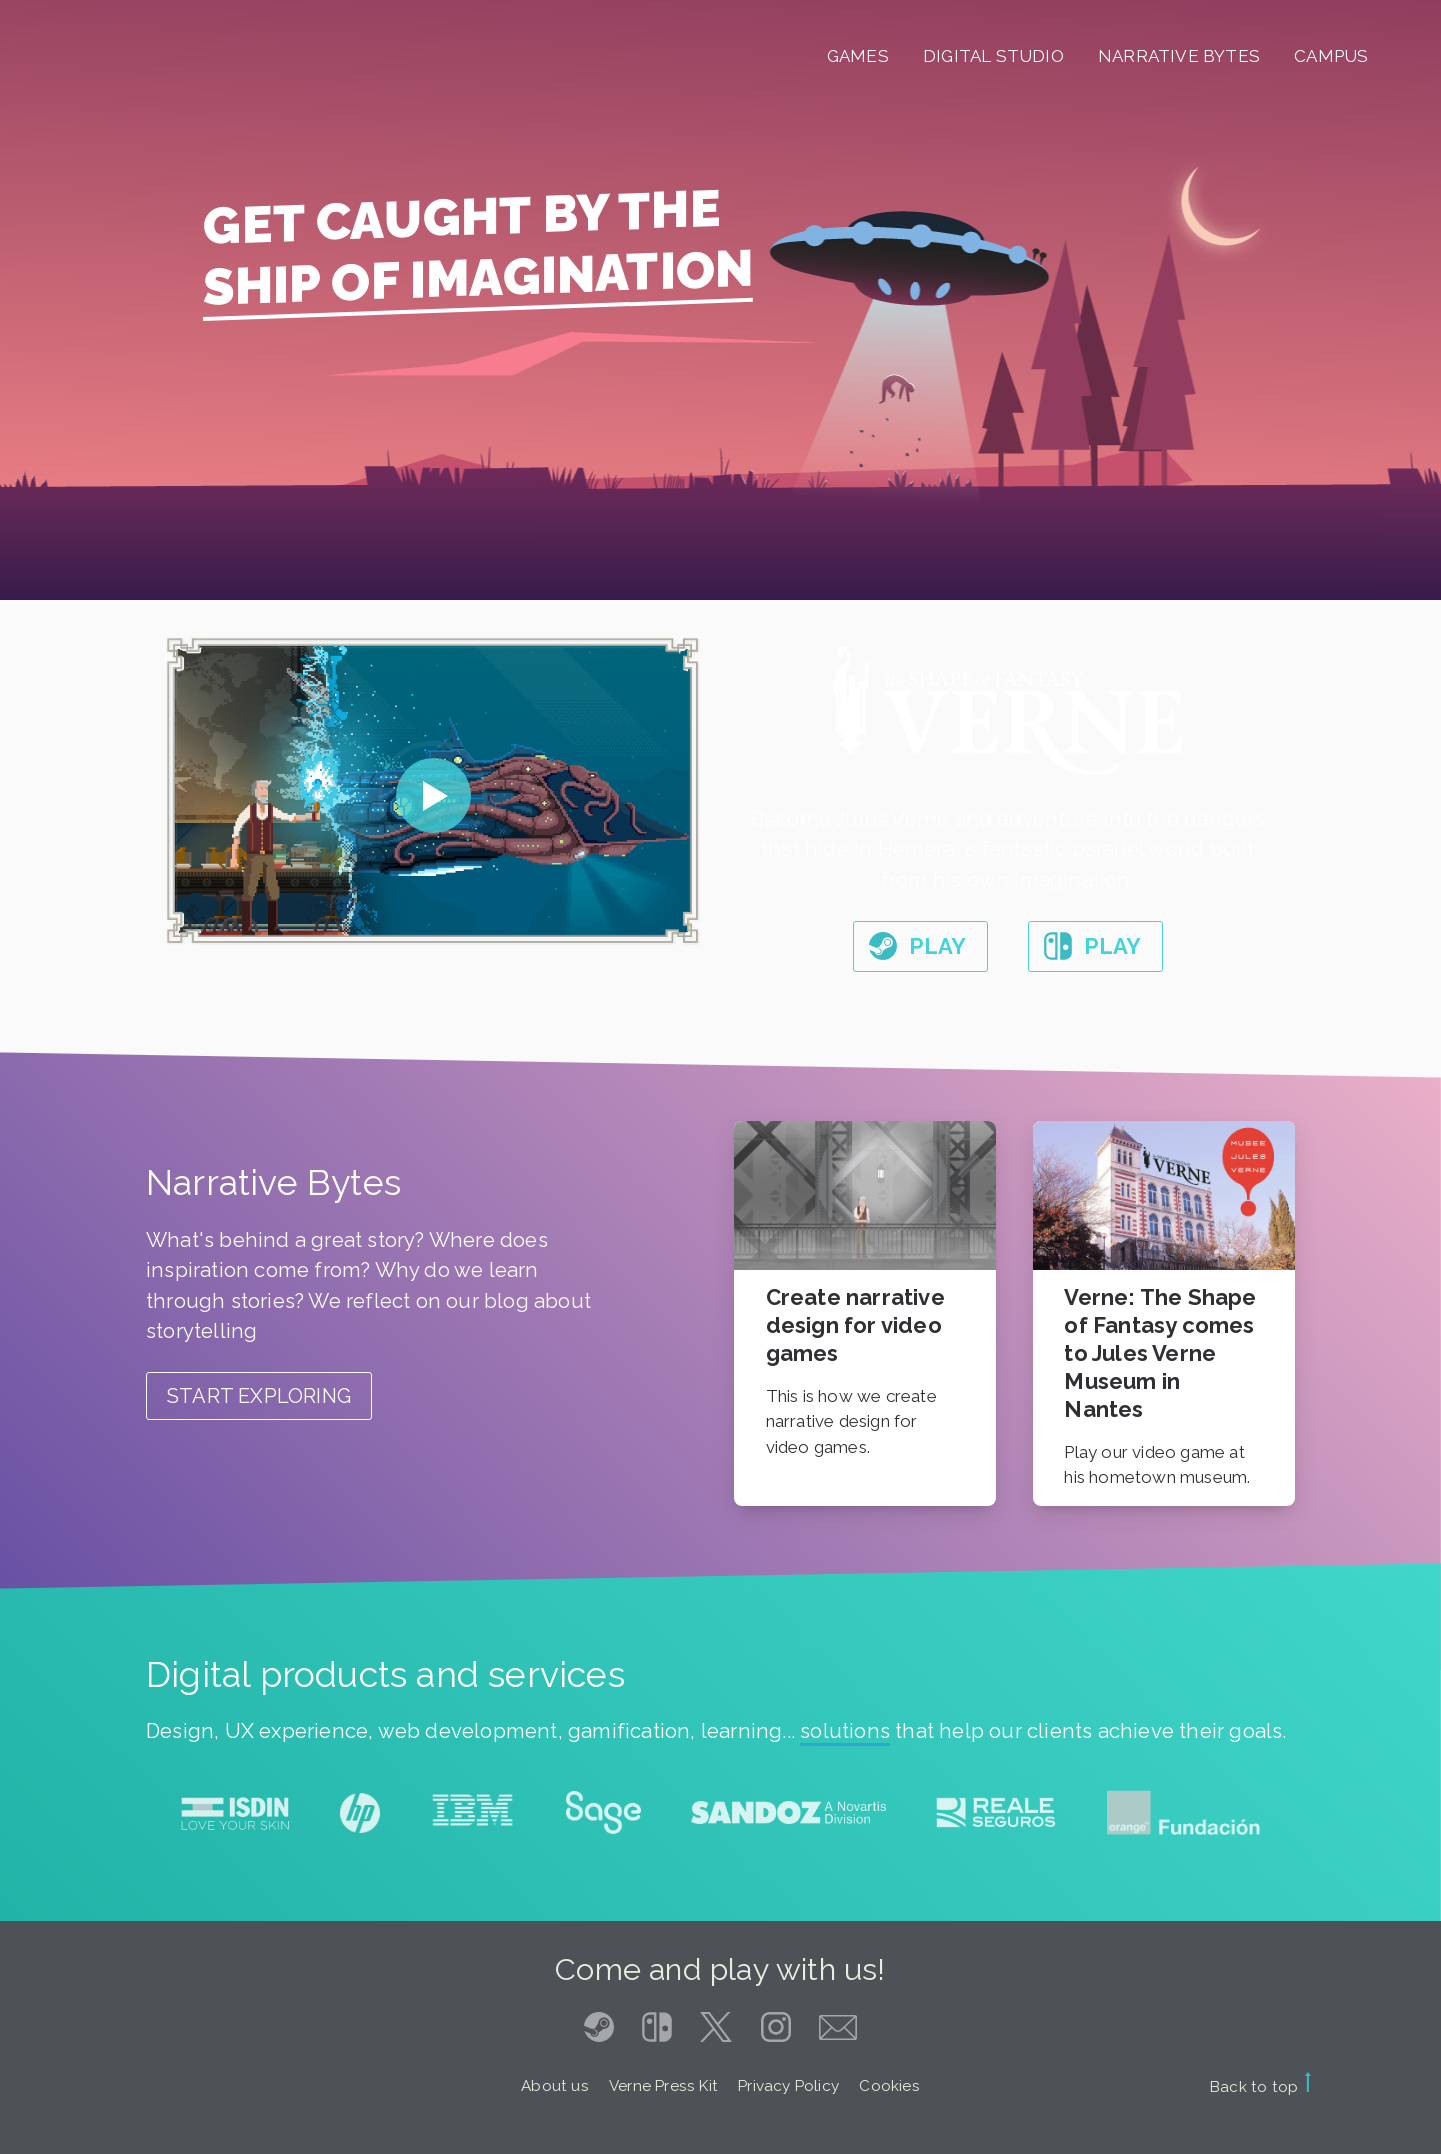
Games (858, 56)
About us (555, 2086)
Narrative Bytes (1179, 56)
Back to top (1261, 2087)
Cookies (889, 2086)
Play (938, 946)
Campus (1331, 56)
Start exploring (259, 1396)
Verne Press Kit (663, 2086)
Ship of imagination (478, 277)
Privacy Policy (788, 2086)
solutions (845, 1731)
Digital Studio (993, 56)
